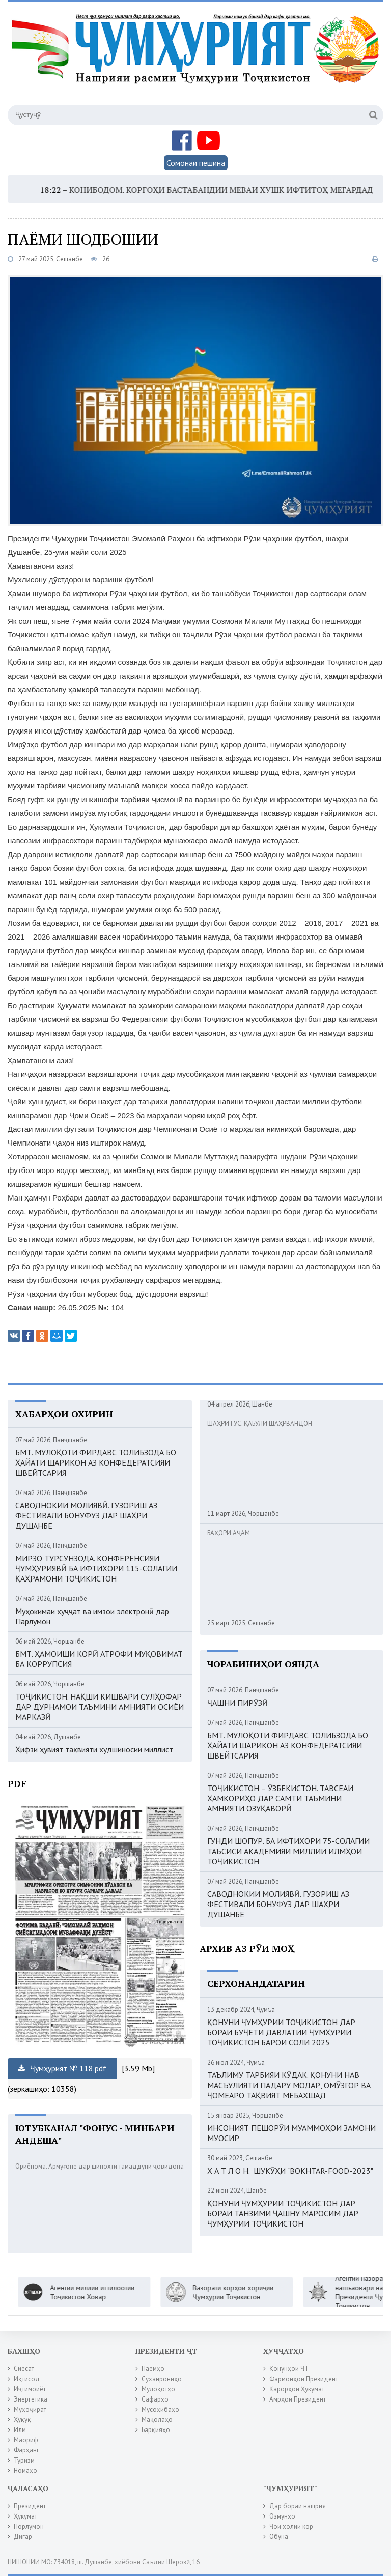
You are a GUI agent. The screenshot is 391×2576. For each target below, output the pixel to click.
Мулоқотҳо (158, 2389)
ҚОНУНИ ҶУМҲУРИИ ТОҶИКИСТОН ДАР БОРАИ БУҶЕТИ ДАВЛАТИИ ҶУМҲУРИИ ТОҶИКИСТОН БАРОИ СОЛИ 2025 (281, 2032)
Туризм (24, 2460)
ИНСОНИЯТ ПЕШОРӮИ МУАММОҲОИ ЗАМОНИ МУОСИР (291, 2133)
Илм (20, 2429)
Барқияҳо (156, 2429)
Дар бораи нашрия (297, 2506)
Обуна (278, 2536)
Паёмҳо (153, 2368)
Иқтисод (27, 2379)
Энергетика (30, 2399)
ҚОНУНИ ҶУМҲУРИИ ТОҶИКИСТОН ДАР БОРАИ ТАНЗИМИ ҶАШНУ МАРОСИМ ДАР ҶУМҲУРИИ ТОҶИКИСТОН (282, 2213)
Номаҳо (25, 2470)
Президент (30, 2506)
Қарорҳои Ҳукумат (296, 2389)
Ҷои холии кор (291, 2526)
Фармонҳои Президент (303, 2379)
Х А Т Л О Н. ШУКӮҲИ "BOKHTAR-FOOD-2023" (290, 2170)
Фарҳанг (26, 2450)
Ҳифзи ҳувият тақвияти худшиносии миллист (94, 1749)
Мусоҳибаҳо (160, 2409)
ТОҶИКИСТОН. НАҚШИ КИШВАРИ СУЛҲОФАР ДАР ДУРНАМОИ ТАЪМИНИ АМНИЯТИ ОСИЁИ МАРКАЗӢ (99, 1706)
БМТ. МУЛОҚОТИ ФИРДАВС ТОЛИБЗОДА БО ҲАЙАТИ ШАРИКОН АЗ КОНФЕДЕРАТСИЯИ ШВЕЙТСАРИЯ (95, 1462)
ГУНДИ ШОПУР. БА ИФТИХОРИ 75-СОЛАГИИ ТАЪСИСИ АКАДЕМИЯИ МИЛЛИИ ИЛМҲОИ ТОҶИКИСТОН (288, 1851)
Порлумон (29, 2526)
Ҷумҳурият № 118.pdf (62, 2068)
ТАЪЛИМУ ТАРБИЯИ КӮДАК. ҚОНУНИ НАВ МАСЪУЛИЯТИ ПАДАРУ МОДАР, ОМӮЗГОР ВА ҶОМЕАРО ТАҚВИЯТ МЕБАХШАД (289, 2085)
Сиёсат (24, 2368)
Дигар (23, 2536)
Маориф (26, 2440)
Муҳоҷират (30, 2409)
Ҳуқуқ (22, 2419)
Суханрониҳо (162, 2379)
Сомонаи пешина (195, 163)
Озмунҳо (282, 2516)
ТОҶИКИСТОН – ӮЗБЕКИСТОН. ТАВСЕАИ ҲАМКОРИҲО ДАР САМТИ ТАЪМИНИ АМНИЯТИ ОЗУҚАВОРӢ (280, 1798)
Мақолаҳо (157, 2419)
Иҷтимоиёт (30, 2389)
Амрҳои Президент (297, 2399)
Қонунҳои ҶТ (289, 2368)
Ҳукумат (25, 2516)
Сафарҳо (155, 2399)
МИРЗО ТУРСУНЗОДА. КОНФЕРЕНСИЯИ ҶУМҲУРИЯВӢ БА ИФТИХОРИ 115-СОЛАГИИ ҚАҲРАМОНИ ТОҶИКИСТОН (96, 1568)
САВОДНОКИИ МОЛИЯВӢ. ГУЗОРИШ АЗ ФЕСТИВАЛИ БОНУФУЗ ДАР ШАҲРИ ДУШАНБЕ (86, 1515)
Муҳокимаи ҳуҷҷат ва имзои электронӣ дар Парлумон (92, 1616)
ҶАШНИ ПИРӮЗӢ (237, 1702)
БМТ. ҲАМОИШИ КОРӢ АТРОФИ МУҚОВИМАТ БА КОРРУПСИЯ (99, 1659)
